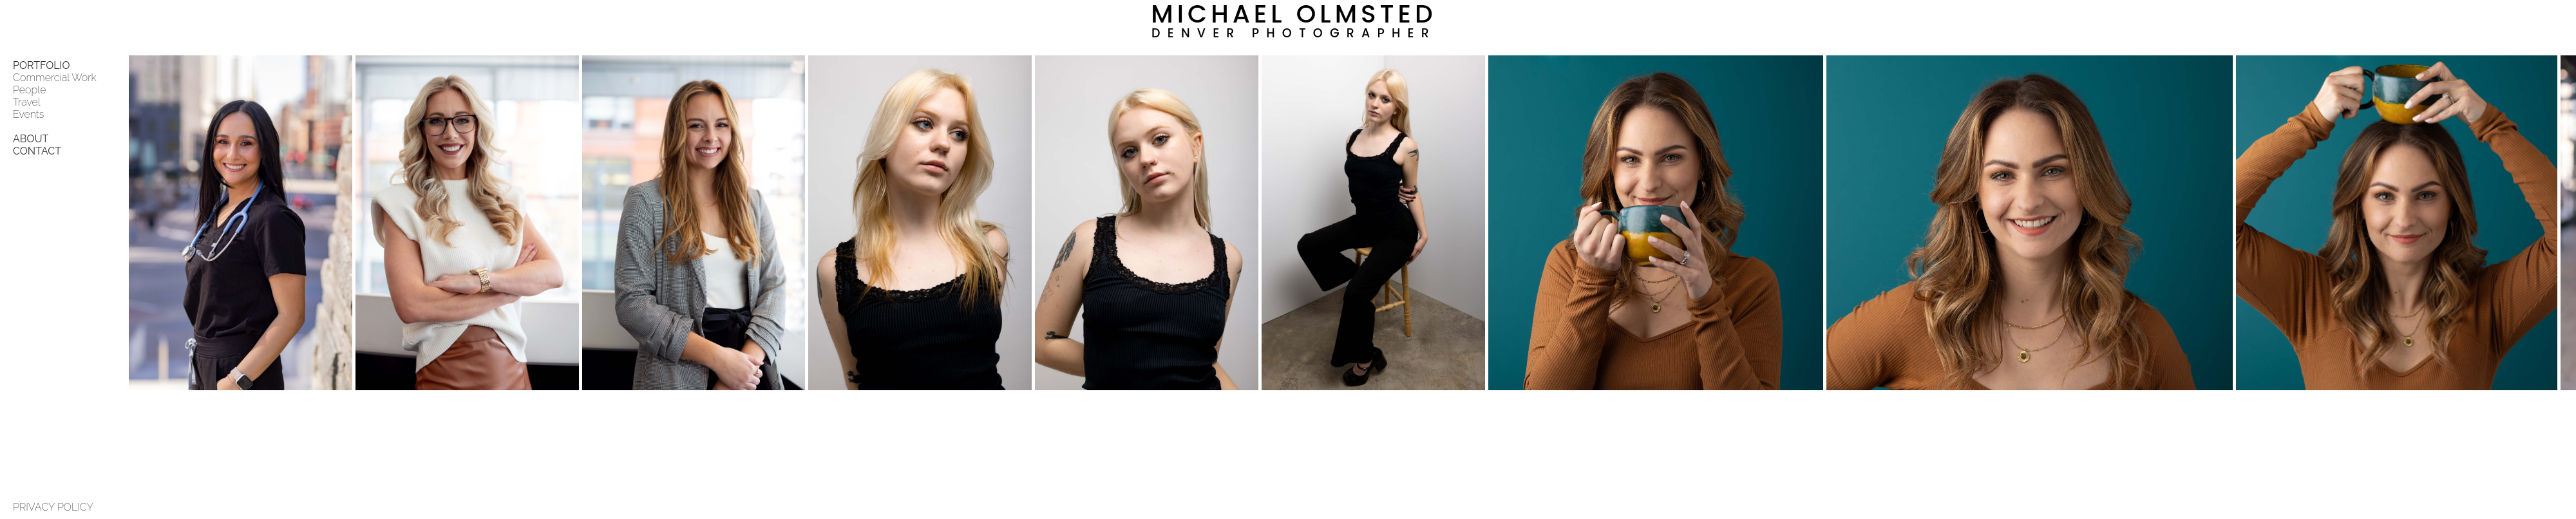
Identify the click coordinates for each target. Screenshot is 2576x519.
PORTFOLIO (41, 65)
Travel (27, 102)
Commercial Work (55, 77)
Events (28, 114)
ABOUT (30, 139)
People (29, 90)
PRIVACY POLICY (53, 507)
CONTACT (37, 151)
